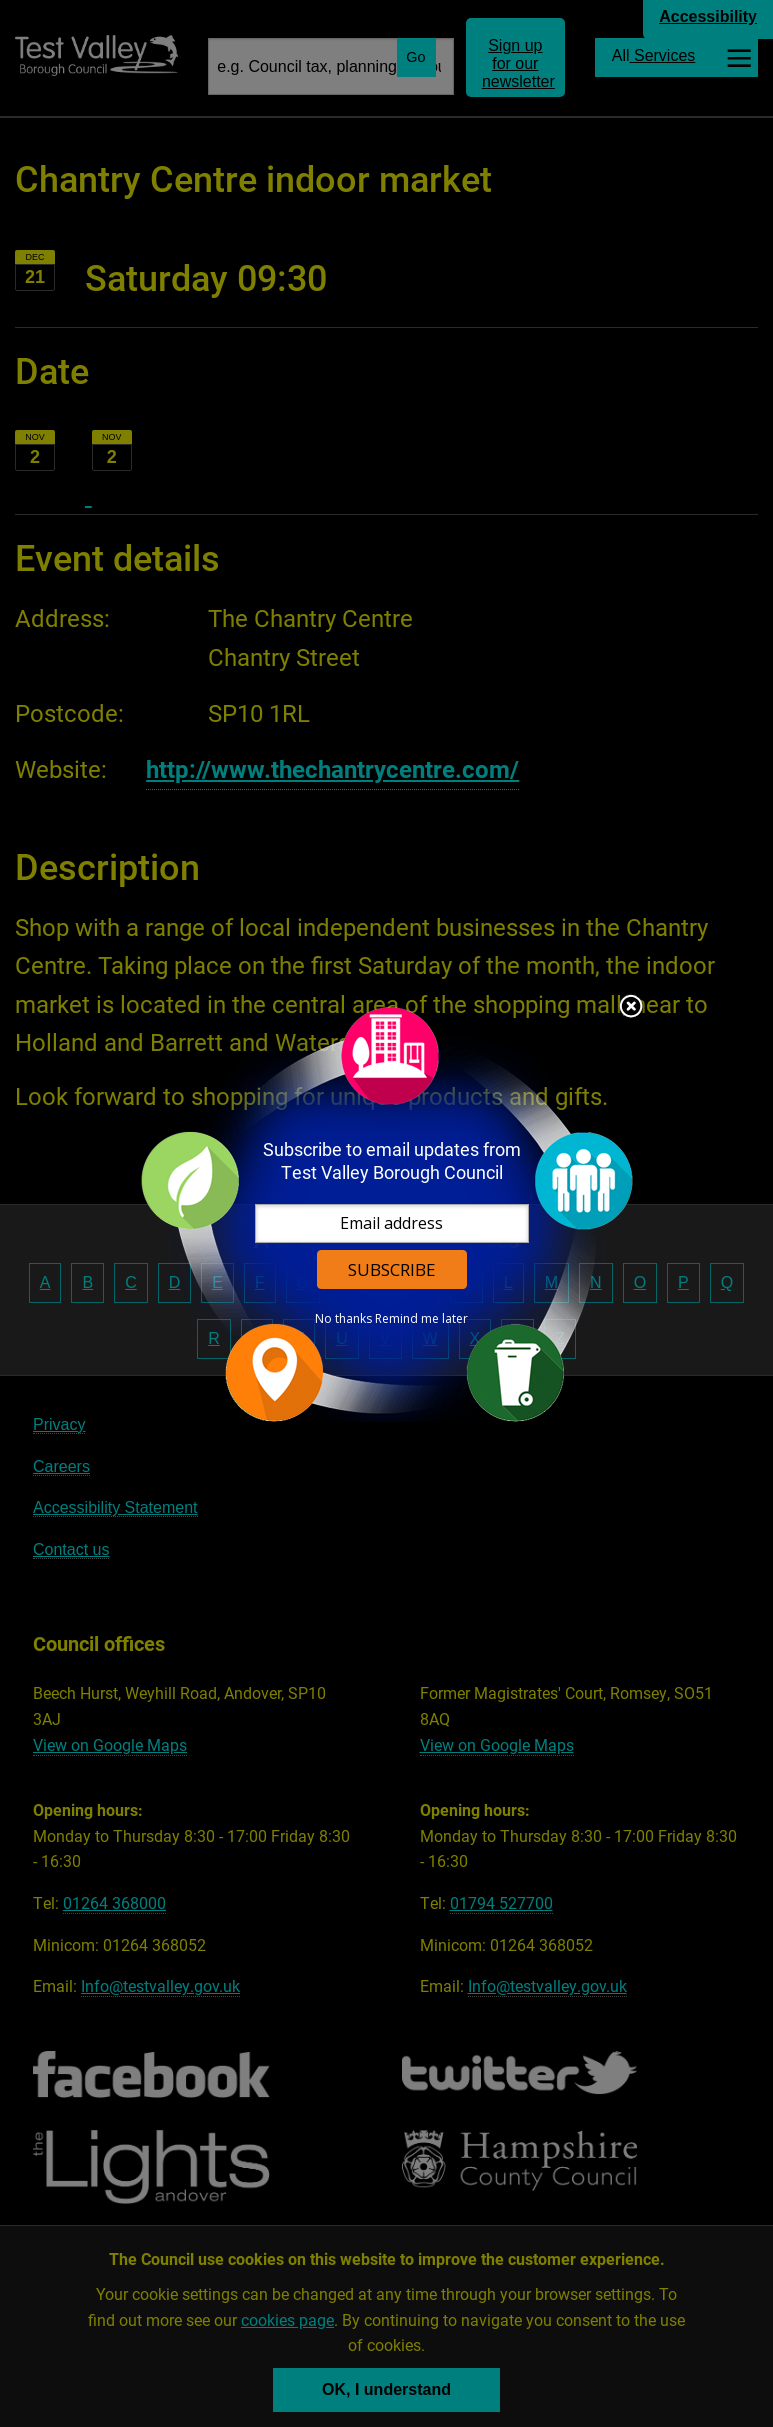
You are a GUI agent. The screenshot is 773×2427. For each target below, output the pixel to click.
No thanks (343, 1319)
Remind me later (421, 1319)
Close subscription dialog (631, 1008)
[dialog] (387, 1213)
